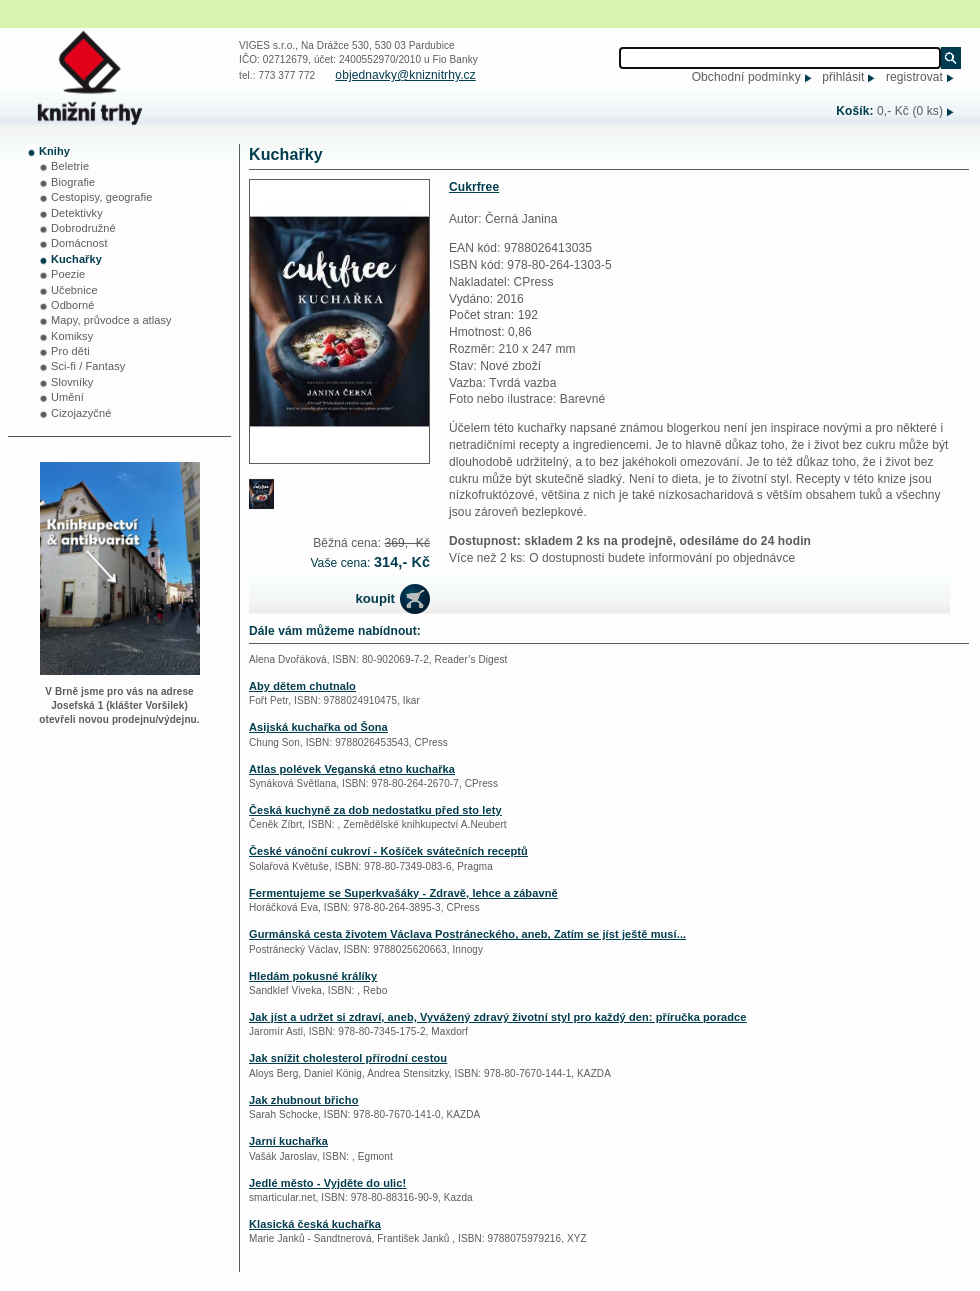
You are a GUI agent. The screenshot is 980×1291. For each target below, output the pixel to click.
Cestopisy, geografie (101, 197)
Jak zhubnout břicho (303, 1100)
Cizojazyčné (81, 413)
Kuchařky (76, 259)
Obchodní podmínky (746, 77)
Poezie (68, 274)
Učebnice (74, 290)
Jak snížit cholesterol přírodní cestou (348, 1058)
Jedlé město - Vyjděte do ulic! (327, 1183)
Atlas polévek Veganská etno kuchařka (352, 769)
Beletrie (70, 166)
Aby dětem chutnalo (302, 686)
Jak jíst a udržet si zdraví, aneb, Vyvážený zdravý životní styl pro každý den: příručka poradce (498, 1017)
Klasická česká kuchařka (315, 1224)
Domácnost (79, 243)
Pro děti (70, 351)
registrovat (914, 77)
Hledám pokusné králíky (313, 976)
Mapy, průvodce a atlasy (111, 320)
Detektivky (77, 213)
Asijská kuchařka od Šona (318, 727)
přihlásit (843, 77)
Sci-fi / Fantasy (88, 366)
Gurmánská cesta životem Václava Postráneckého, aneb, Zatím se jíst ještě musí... (467, 934)
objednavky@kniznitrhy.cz (405, 75)
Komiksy (72, 336)
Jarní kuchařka (288, 1141)
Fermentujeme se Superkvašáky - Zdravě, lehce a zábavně (403, 893)
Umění (67, 397)
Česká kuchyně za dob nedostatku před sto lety (375, 810)
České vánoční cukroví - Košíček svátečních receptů (388, 851)
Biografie (73, 182)
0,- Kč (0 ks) (910, 111)
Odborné (73, 305)
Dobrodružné (83, 228)
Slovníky (72, 382)
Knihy (54, 151)
